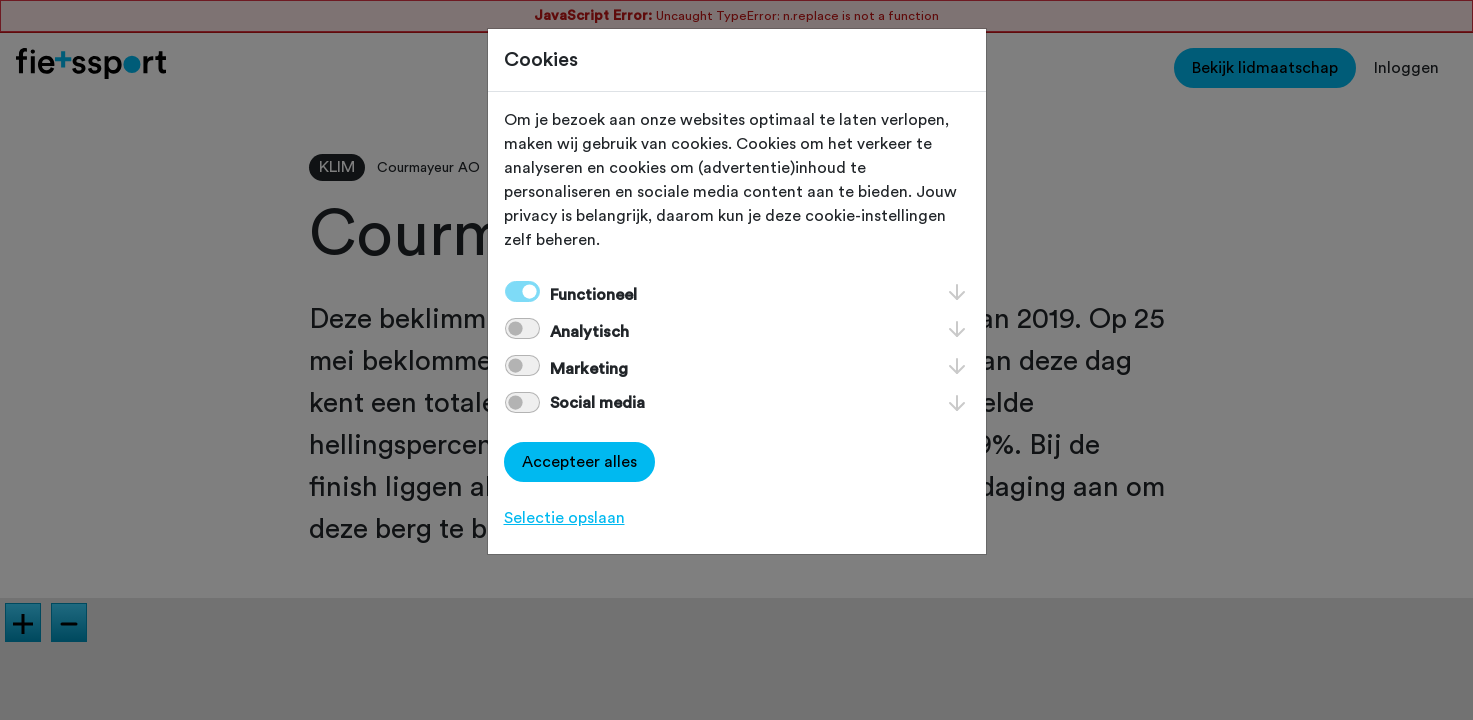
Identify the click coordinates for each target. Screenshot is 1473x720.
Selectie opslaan (564, 518)
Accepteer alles (579, 462)
